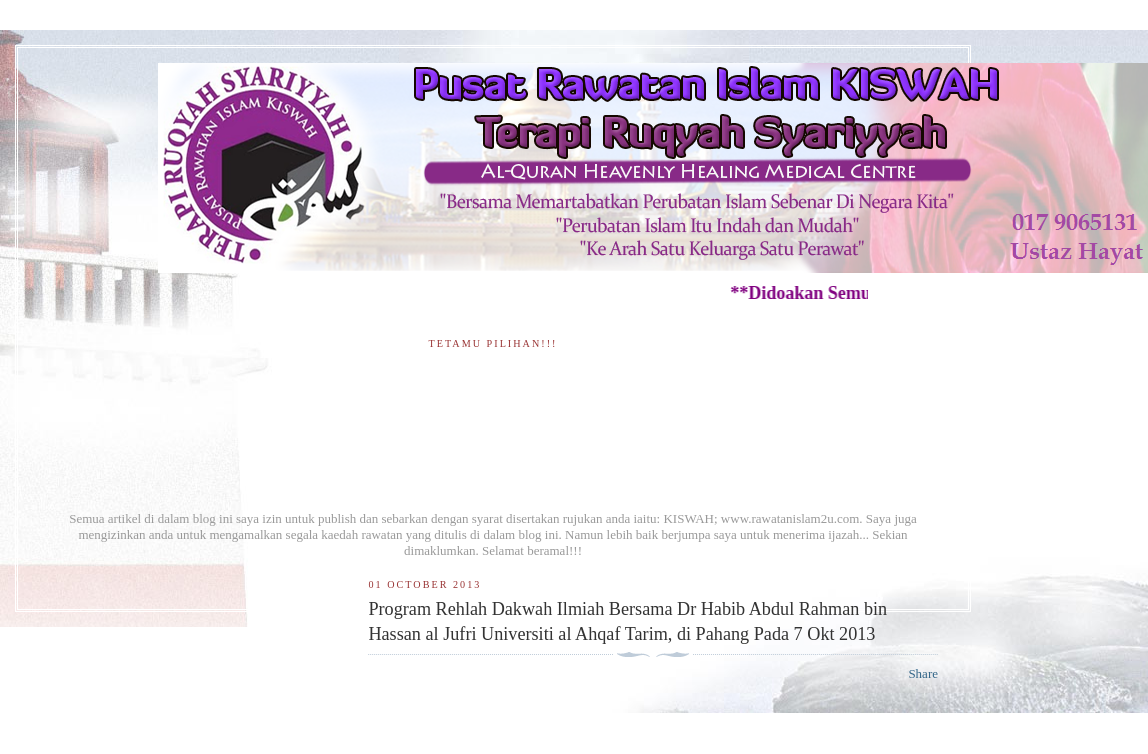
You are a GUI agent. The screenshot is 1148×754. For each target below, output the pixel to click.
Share (923, 673)
